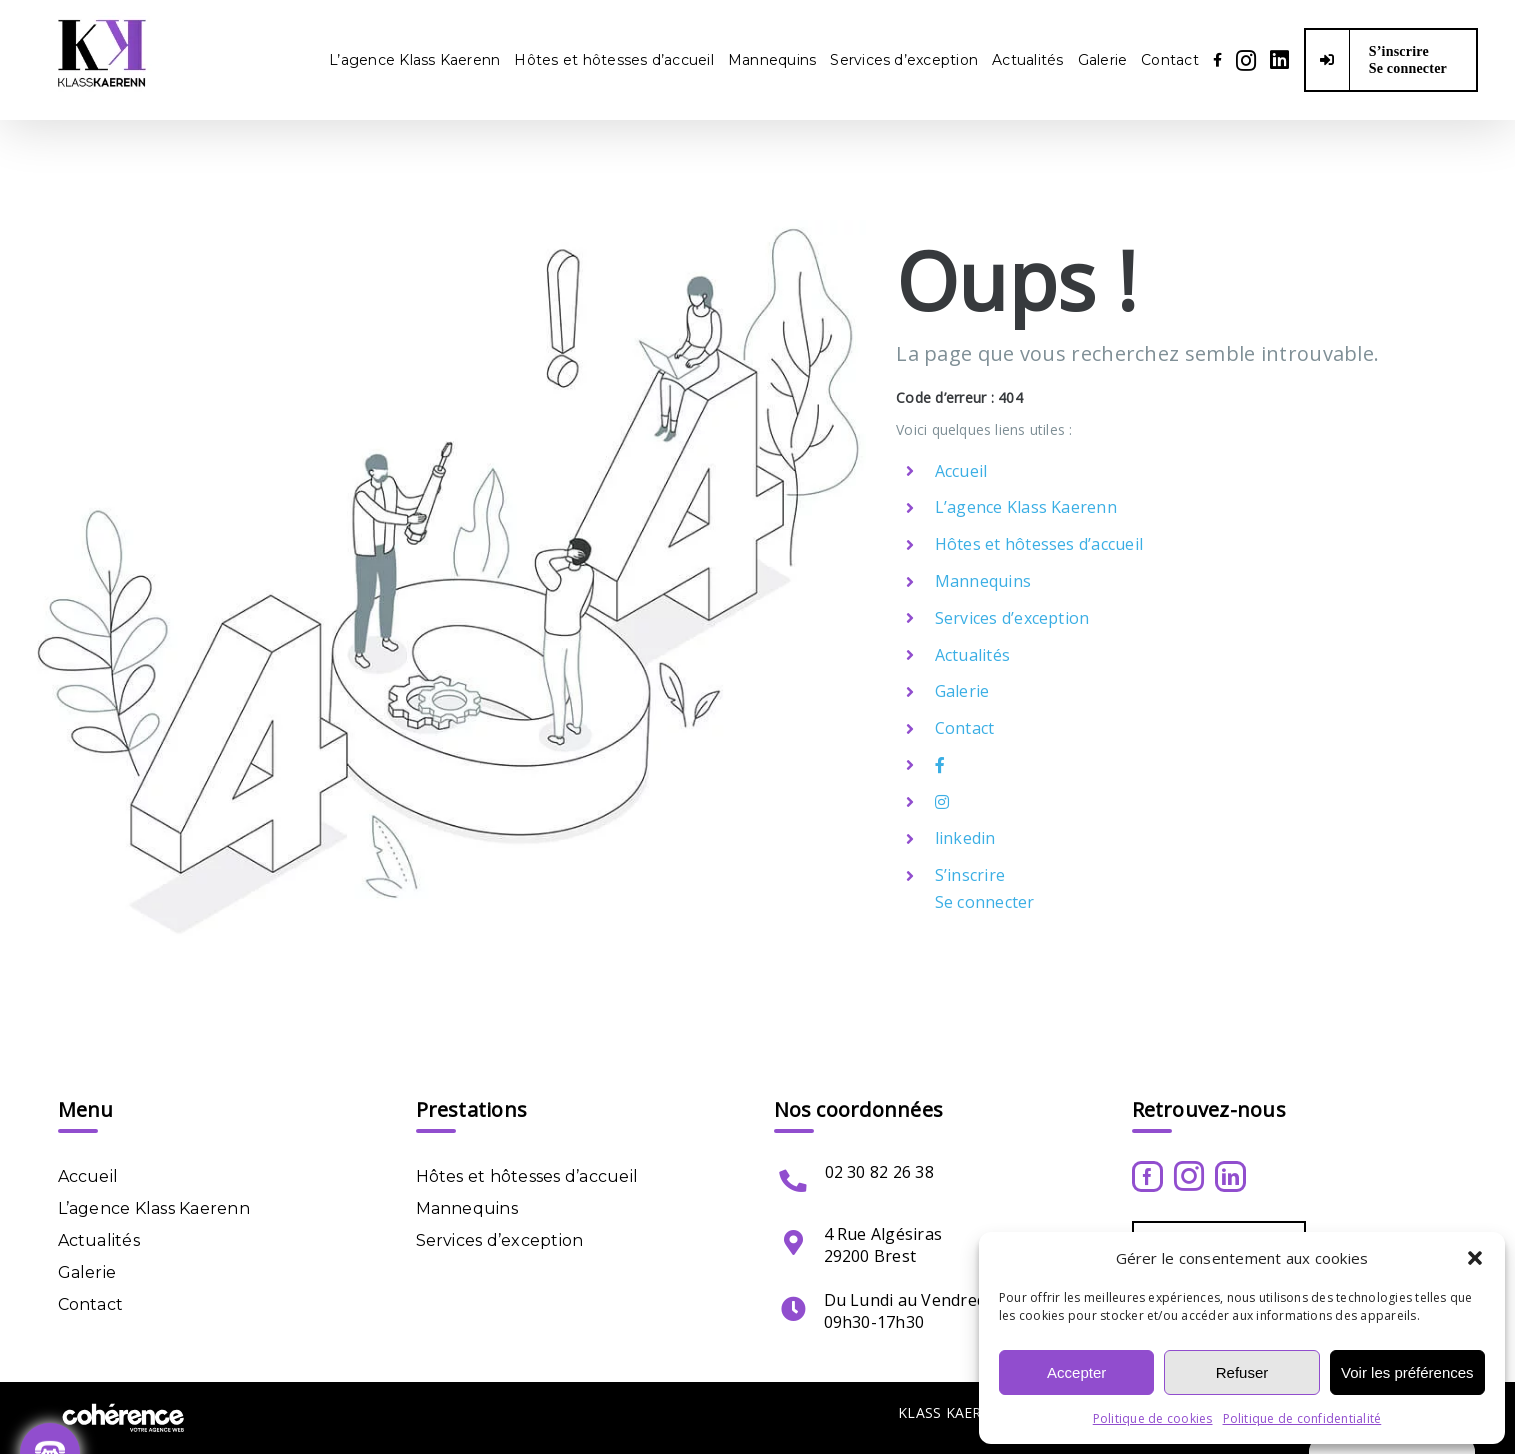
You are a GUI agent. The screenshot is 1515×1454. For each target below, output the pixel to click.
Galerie (962, 691)
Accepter (1076, 1372)
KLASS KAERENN (955, 1412)
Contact (965, 728)
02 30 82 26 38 (879, 1172)
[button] (1475, 1258)
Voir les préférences (1407, 1372)
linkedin (965, 838)
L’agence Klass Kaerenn (1026, 507)
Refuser (1242, 1372)
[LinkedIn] (1230, 1176)
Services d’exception (1012, 618)
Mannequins (983, 581)
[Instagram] (1189, 1176)
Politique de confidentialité (1302, 1418)
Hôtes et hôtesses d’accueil (1039, 544)
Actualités (972, 655)
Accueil (961, 471)
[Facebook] (1147, 1176)
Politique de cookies (1153, 1418)
